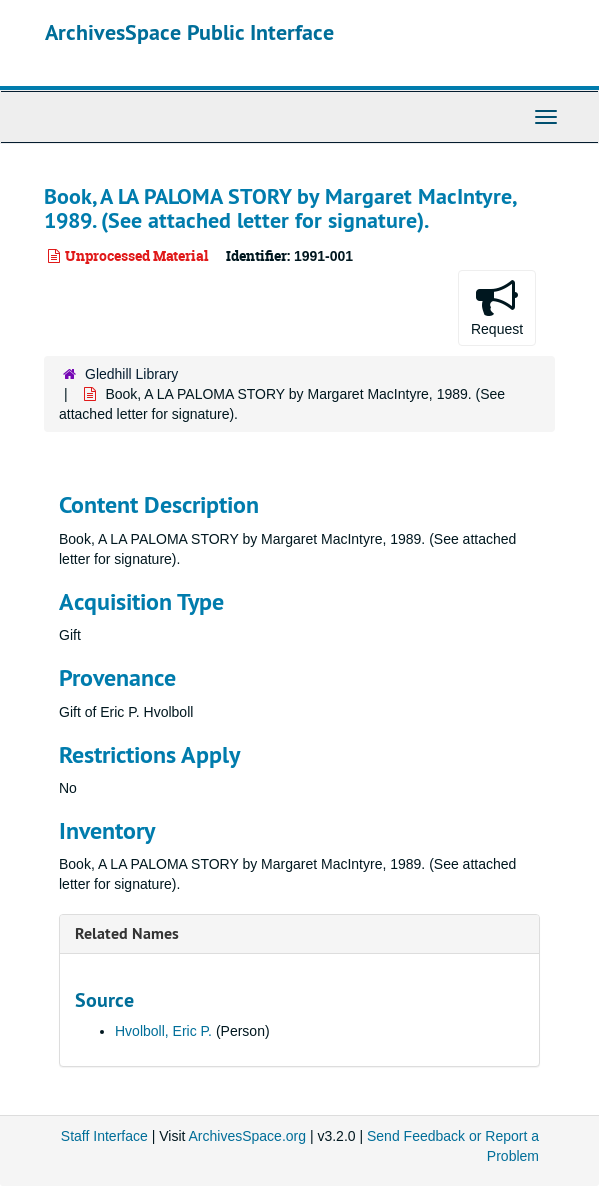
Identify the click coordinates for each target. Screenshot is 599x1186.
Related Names (127, 933)
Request (497, 307)
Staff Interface (104, 1136)
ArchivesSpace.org (248, 1136)
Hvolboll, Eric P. (163, 1031)
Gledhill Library (131, 374)
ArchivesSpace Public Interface (189, 32)
